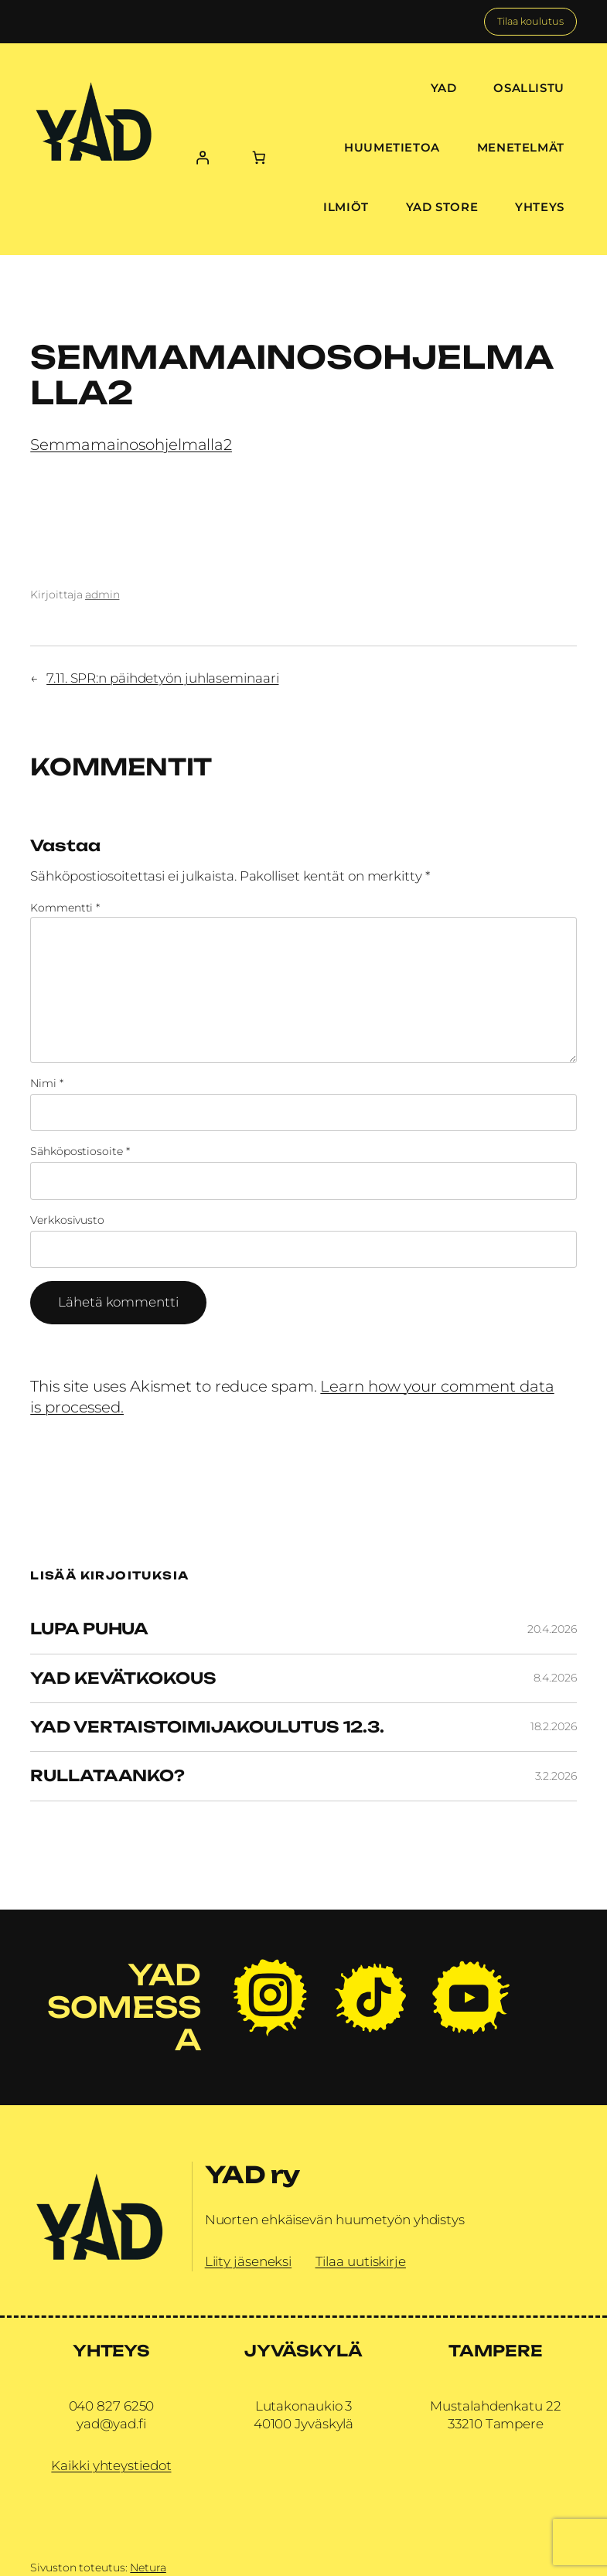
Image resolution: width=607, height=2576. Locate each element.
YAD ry (252, 2174)
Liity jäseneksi (248, 2261)
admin (102, 594)
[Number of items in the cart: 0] (259, 157)
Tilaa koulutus (530, 21)
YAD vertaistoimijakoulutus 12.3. (207, 1727)
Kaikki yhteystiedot (111, 2465)
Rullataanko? (107, 1775)
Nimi (46, 1083)
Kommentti (65, 908)
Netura (147, 2567)
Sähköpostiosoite (79, 1151)
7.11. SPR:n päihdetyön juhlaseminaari (162, 678)
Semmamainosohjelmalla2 (131, 444)
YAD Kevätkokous (123, 1678)
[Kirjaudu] (202, 157)
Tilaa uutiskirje (360, 2261)
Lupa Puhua (89, 1628)
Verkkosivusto (67, 1220)
